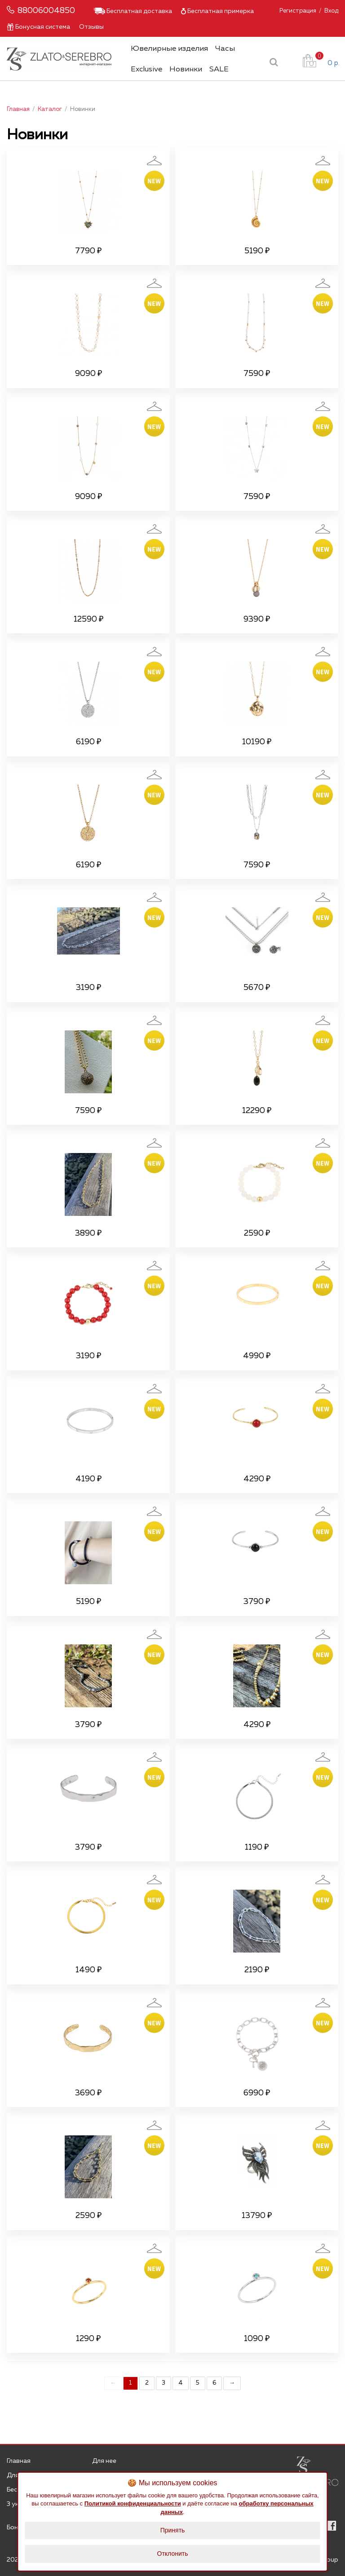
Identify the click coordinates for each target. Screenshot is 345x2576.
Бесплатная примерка (217, 11)
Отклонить (172, 2553)
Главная (19, 2461)
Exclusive (146, 69)
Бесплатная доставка (132, 11)
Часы (225, 49)
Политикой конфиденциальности (132, 2503)
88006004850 (46, 11)
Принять (172, 2530)
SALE (219, 69)
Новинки (185, 69)
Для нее (104, 2461)
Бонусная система (38, 27)
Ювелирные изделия (169, 49)
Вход (331, 11)
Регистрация (297, 11)
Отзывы (91, 27)
